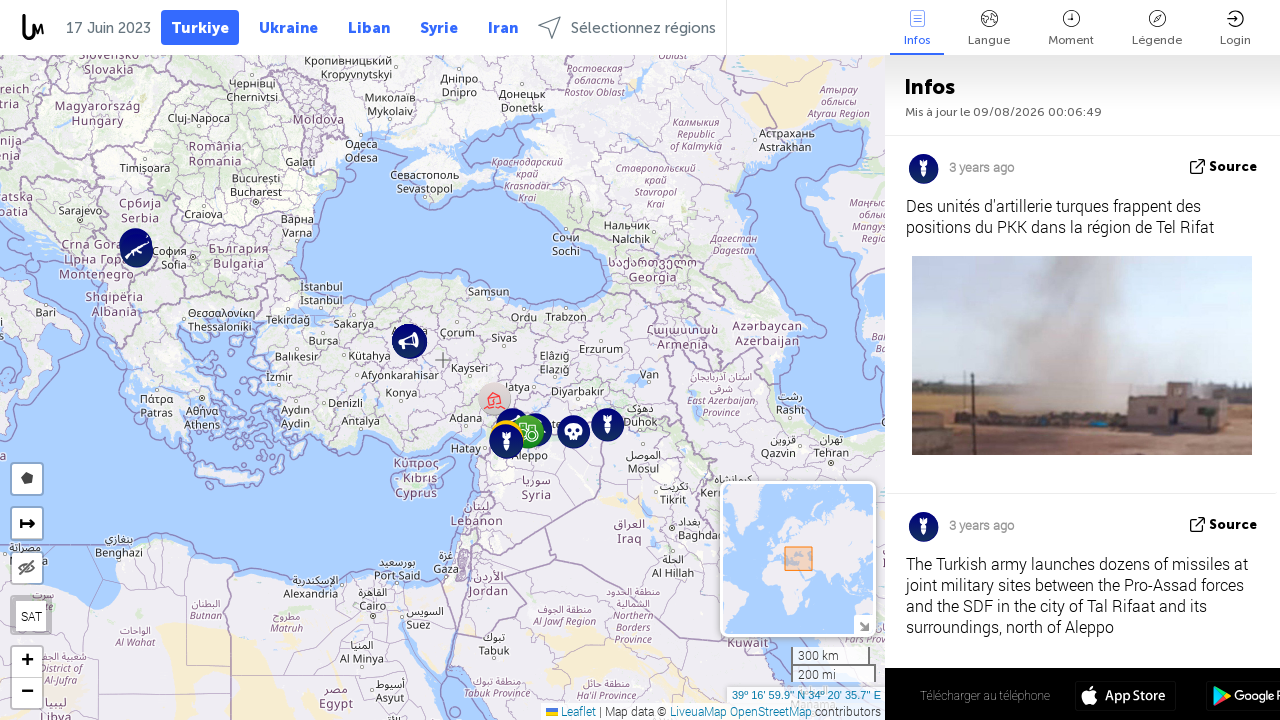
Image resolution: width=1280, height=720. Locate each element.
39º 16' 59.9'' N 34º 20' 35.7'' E (806, 695)
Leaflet (571, 711)
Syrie (439, 28)
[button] (573, 431)
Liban (369, 28)
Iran (503, 28)
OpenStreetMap (771, 711)
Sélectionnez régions (627, 27)
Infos (917, 28)
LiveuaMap (698, 711)
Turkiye (200, 28)
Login (1235, 28)
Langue (989, 28)
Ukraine (288, 28)
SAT (31, 616)
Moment (1071, 28)
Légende (1157, 28)
